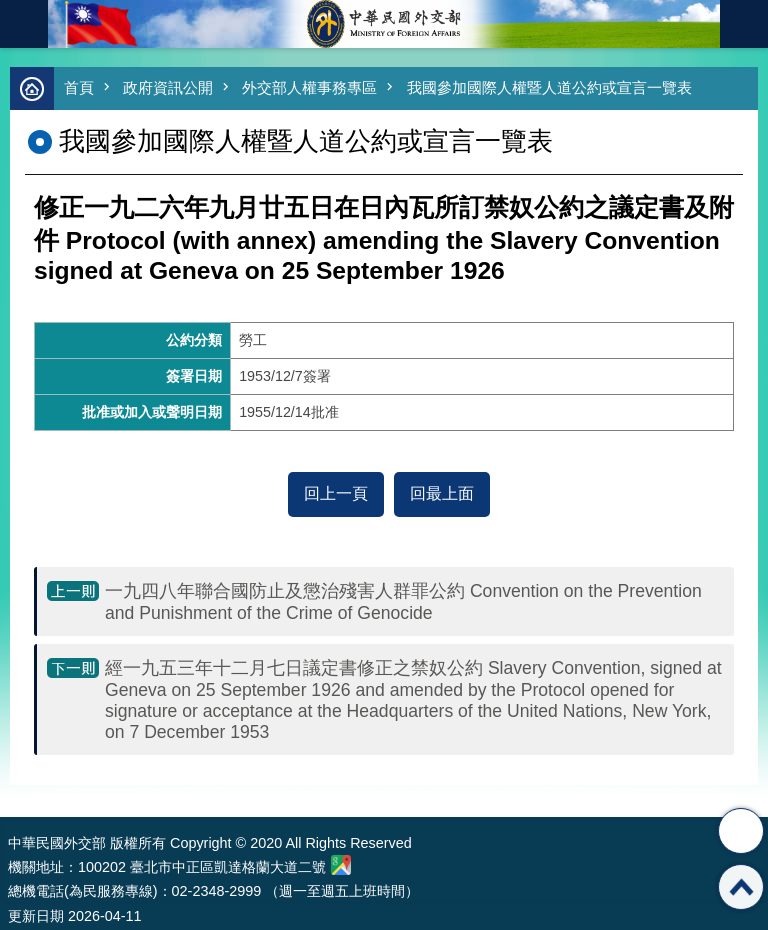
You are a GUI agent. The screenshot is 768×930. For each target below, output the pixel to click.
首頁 (79, 87)
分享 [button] (741, 831)
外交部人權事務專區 (309, 87)
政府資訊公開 (168, 87)
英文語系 (744, 24)
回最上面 (442, 493)
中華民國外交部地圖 (341, 865)
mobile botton (24, 24)
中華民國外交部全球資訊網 (384, 24)
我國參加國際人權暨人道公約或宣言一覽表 (549, 87)
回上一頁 (336, 493)
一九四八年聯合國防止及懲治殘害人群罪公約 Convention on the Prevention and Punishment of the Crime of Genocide (403, 602)
